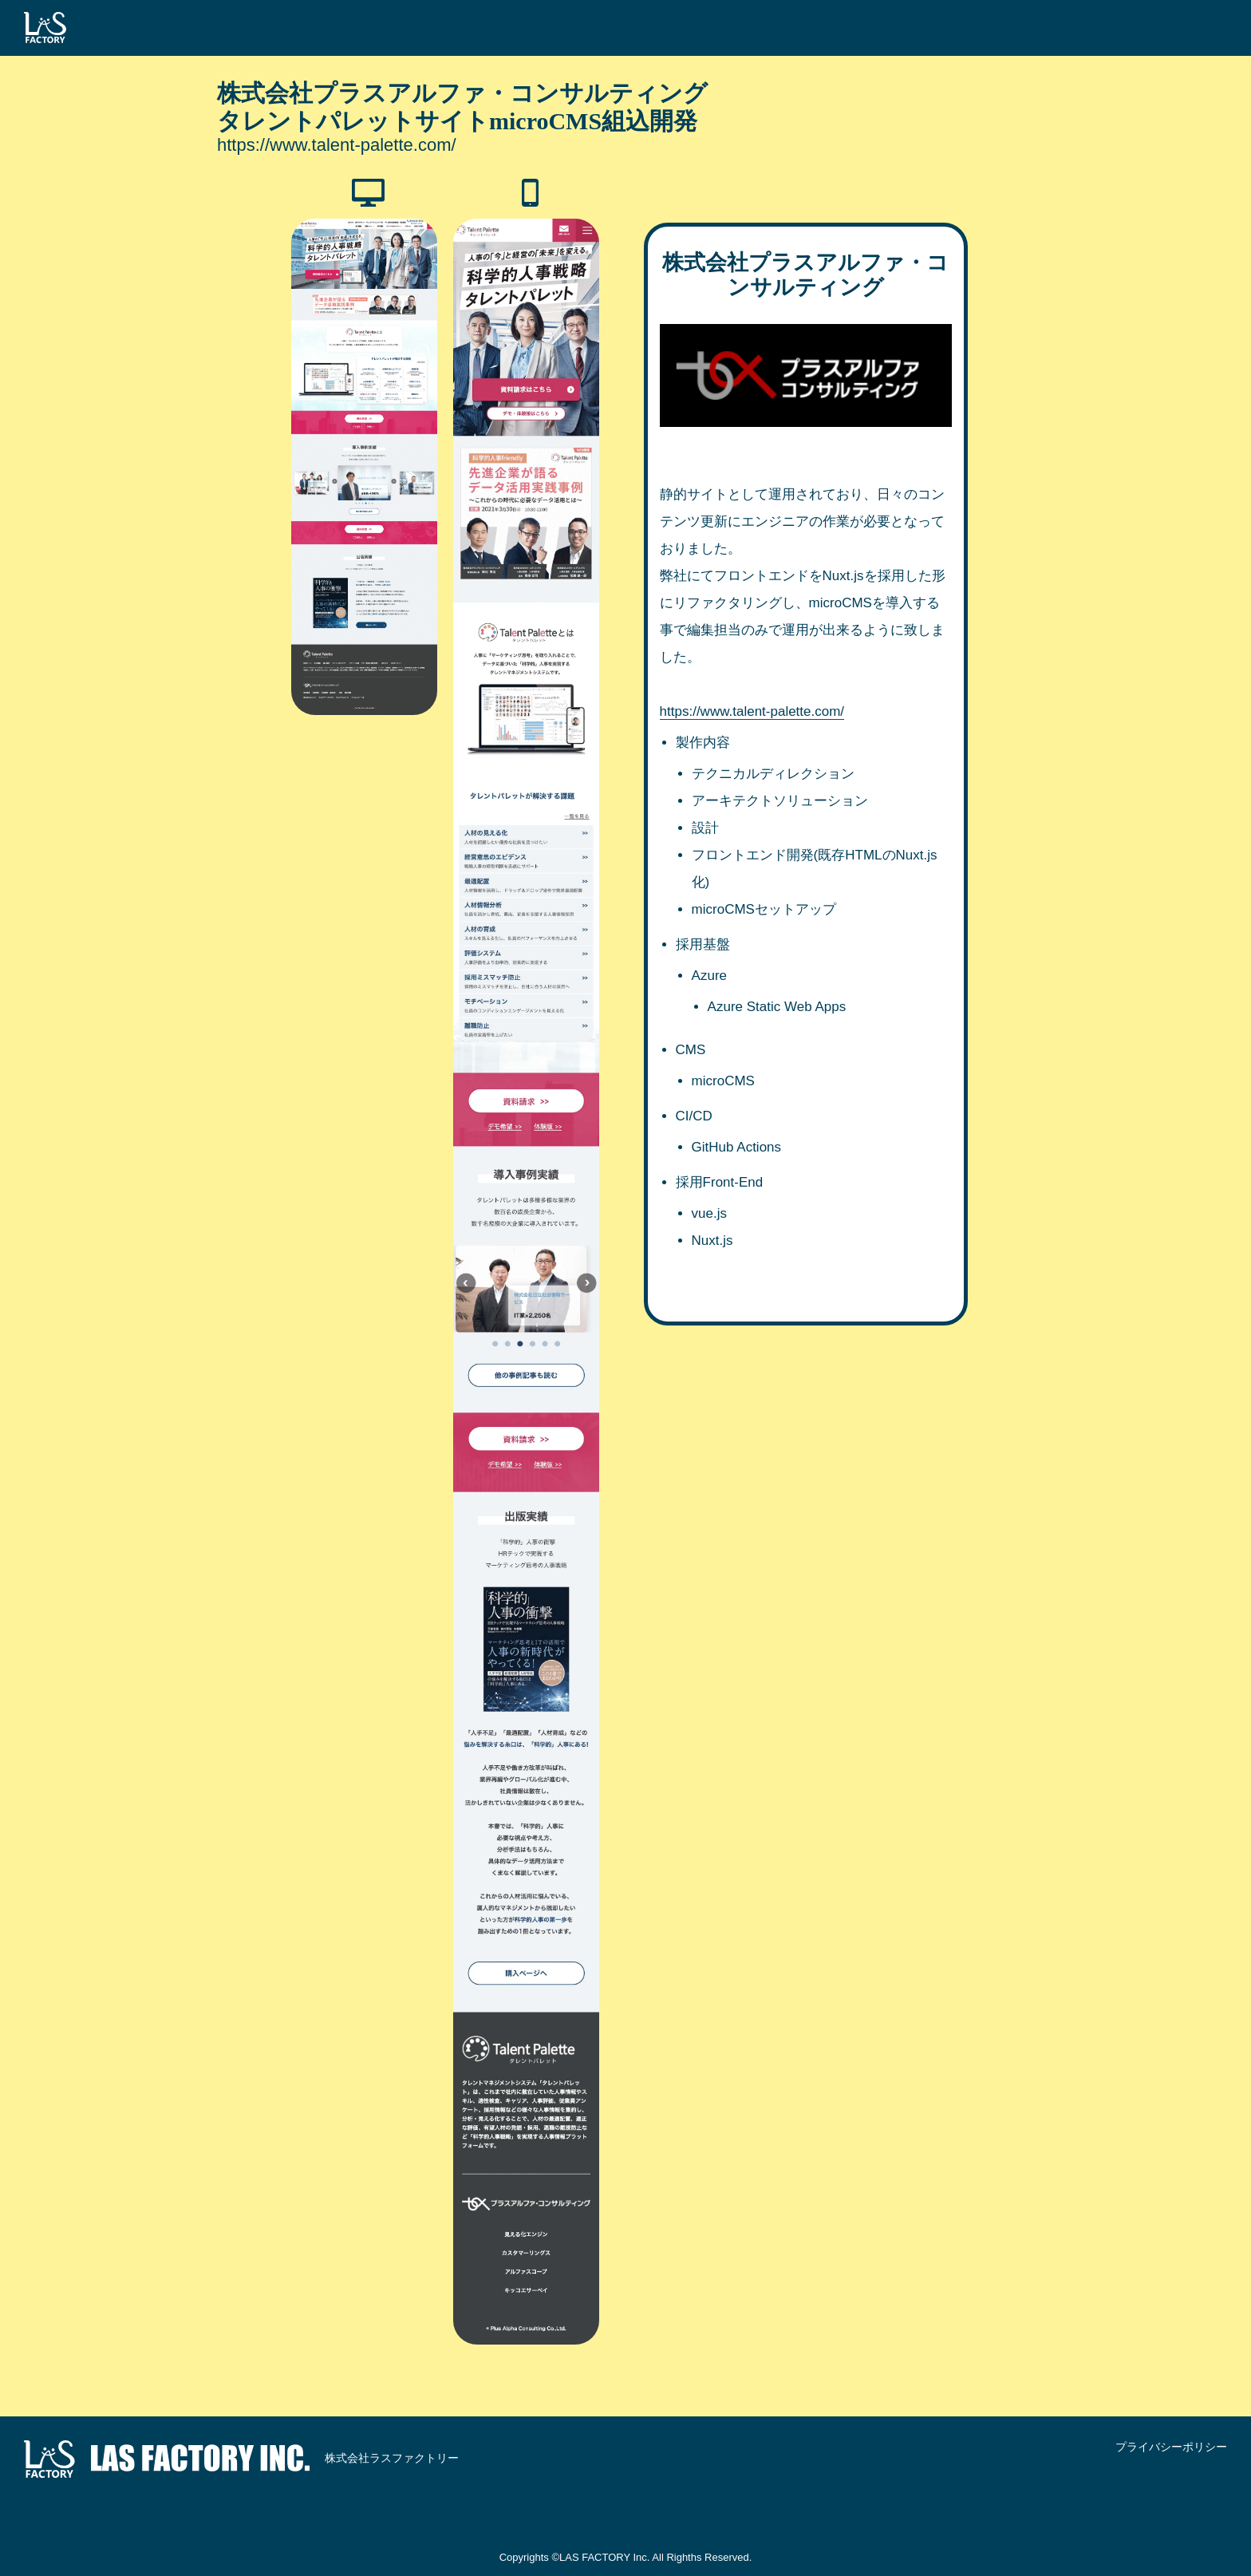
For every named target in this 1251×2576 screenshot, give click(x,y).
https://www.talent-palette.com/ (336, 145)
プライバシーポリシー (1171, 2446)
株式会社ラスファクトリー (241, 2459)
